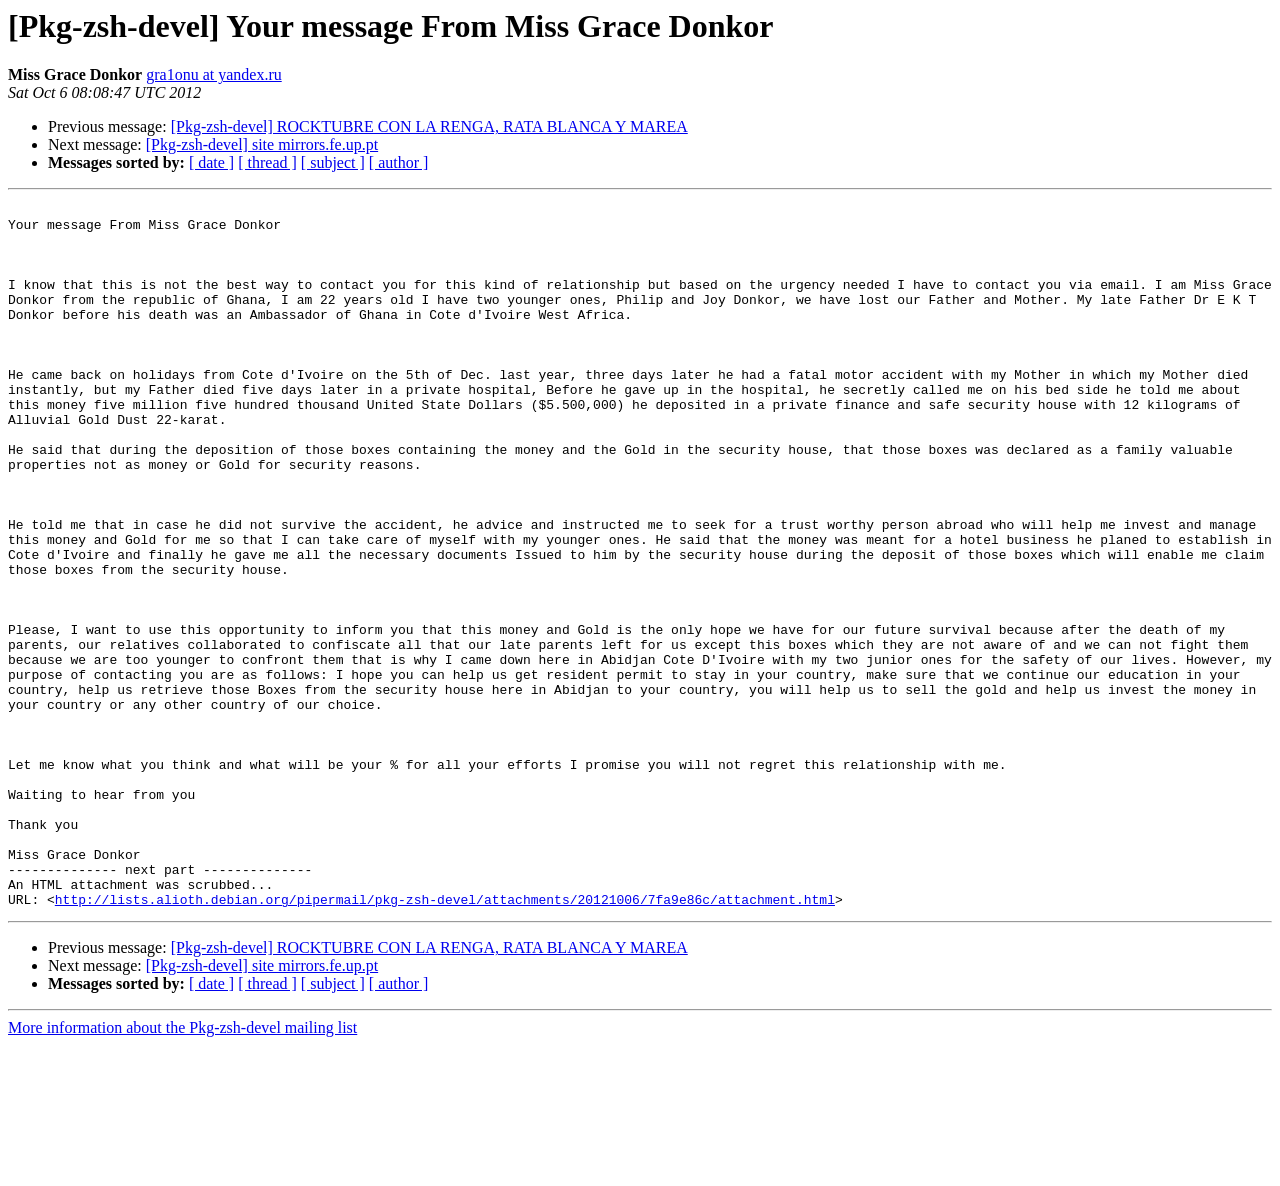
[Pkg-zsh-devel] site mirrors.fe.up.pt (262, 144)
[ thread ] (267, 162)
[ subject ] (333, 162)
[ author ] (399, 162)
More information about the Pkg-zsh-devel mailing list (182, 1168)
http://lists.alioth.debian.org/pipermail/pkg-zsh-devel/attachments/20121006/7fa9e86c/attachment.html (445, 1040)
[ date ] (211, 162)
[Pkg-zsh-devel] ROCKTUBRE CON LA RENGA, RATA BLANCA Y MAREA (429, 126)
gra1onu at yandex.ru (214, 74)
